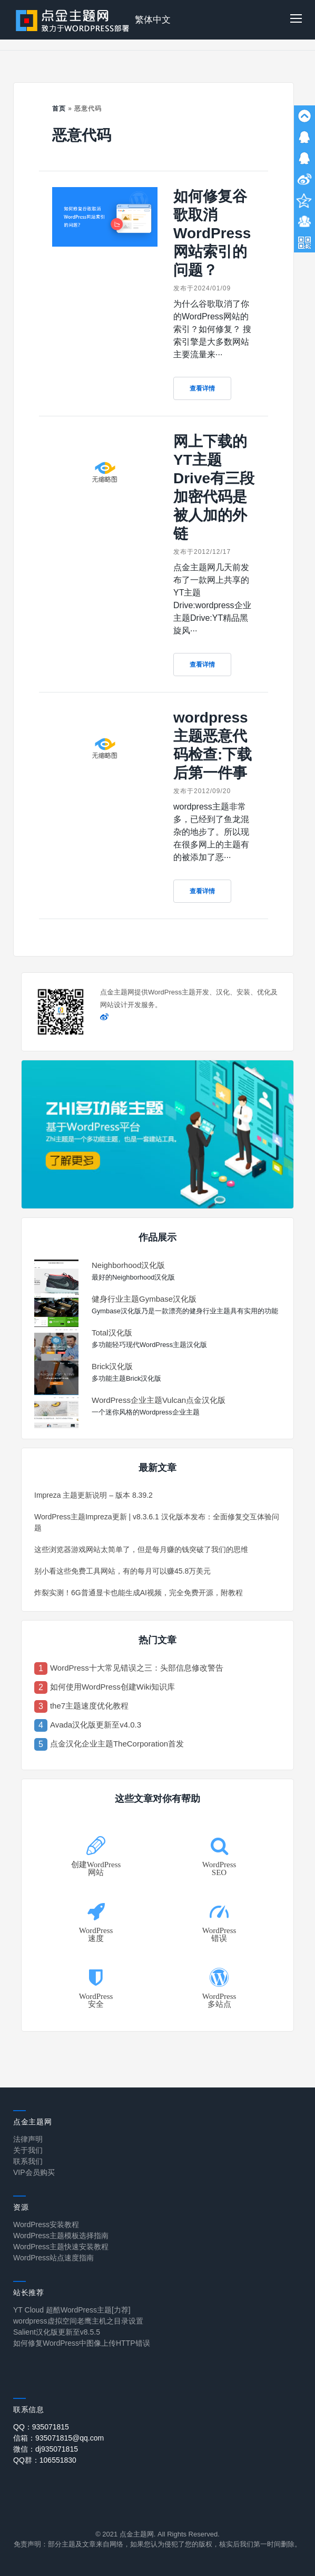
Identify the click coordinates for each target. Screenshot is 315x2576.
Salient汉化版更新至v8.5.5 (56, 2332)
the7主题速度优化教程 (89, 1705)
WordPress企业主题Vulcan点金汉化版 (158, 1400)
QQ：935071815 (41, 2427)
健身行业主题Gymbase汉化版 (144, 1298)
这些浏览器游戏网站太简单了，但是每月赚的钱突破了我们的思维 (141, 1549)
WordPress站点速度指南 (53, 2257)
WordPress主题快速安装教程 (61, 2246)
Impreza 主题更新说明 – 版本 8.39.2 (93, 1495)
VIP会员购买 (34, 2172)
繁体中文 (153, 20)
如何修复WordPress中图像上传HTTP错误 (81, 2343)
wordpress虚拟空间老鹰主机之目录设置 (78, 2321)
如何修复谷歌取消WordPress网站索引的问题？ (212, 233)
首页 (59, 108)
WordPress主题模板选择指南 (61, 2235)
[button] (296, 20)
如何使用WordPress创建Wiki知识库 (112, 1686)
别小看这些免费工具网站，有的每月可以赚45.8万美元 (122, 1571)
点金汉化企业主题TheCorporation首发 (117, 1743)
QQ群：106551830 (44, 2460)
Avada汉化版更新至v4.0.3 (95, 1724)
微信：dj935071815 (45, 2449)
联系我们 (28, 2161)
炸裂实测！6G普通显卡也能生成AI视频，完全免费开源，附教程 (138, 1592)
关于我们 (28, 2150)
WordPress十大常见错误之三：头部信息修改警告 (136, 1667)
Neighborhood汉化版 (128, 1265)
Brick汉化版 (112, 1366)
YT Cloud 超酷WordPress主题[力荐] (72, 2310)
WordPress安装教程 (46, 2224)
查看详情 (202, 388)
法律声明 (28, 2139)
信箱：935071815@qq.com (58, 2438)
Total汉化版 (112, 1332)
